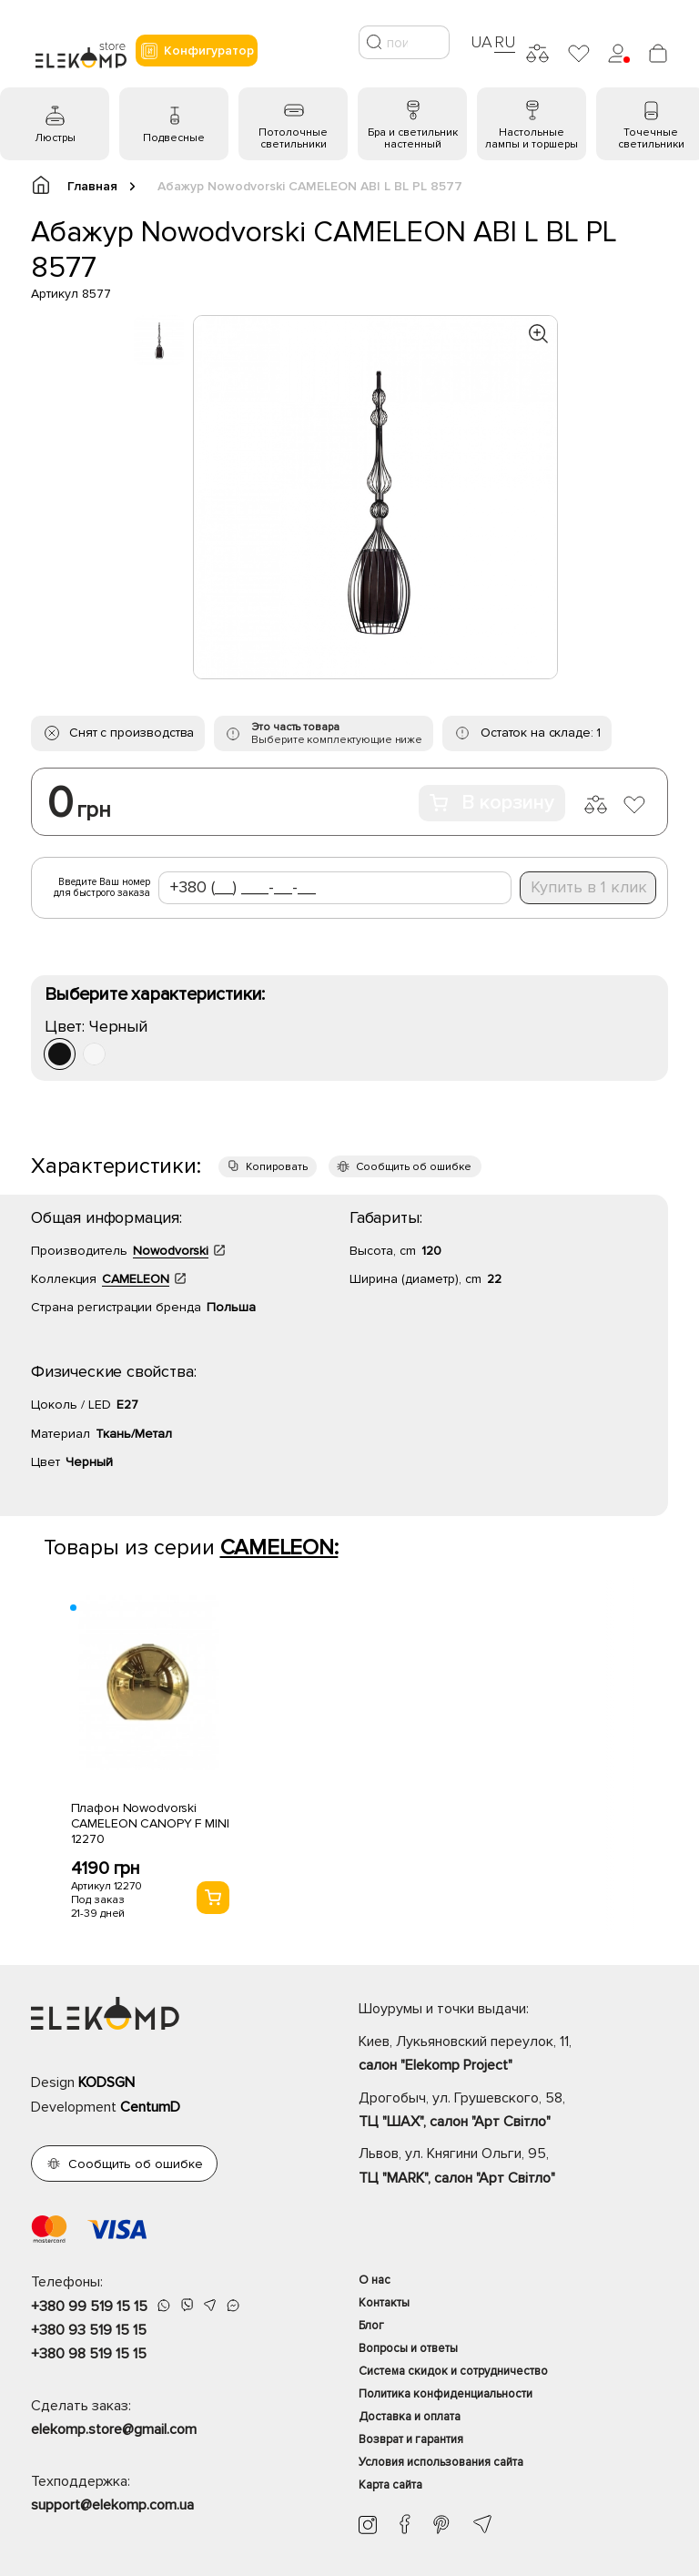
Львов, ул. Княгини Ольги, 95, (513, 2167)
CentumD (150, 2107)
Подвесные (174, 138)
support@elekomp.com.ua (112, 2505)
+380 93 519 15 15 (89, 2330)
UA (481, 42)
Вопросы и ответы (408, 2348)
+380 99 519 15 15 (89, 2306)
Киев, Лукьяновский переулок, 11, (513, 2055)
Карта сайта (390, 2485)
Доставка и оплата (410, 2416)
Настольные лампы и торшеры (531, 138)
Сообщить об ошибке (413, 1167)
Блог (371, 2325)
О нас (374, 2280)
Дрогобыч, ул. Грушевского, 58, (513, 2111)
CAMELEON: (279, 1547)
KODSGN (106, 2082)
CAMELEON (135, 1279)
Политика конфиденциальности (445, 2394)
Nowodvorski (170, 1250)
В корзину (492, 802)
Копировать (277, 1167)
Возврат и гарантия (411, 2439)
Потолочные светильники (293, 138)
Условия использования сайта (441, 2462)
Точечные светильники (651, 138)
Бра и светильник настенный (413, 138)
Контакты (384, 2303)
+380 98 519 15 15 (89, 2354)
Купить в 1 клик (589, 887)
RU (504, 42)
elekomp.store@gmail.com (114, 2429)
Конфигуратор (196, 51)
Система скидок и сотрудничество (453, 2371)
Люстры (55, 138)
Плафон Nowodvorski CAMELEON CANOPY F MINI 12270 (150, 1823)
